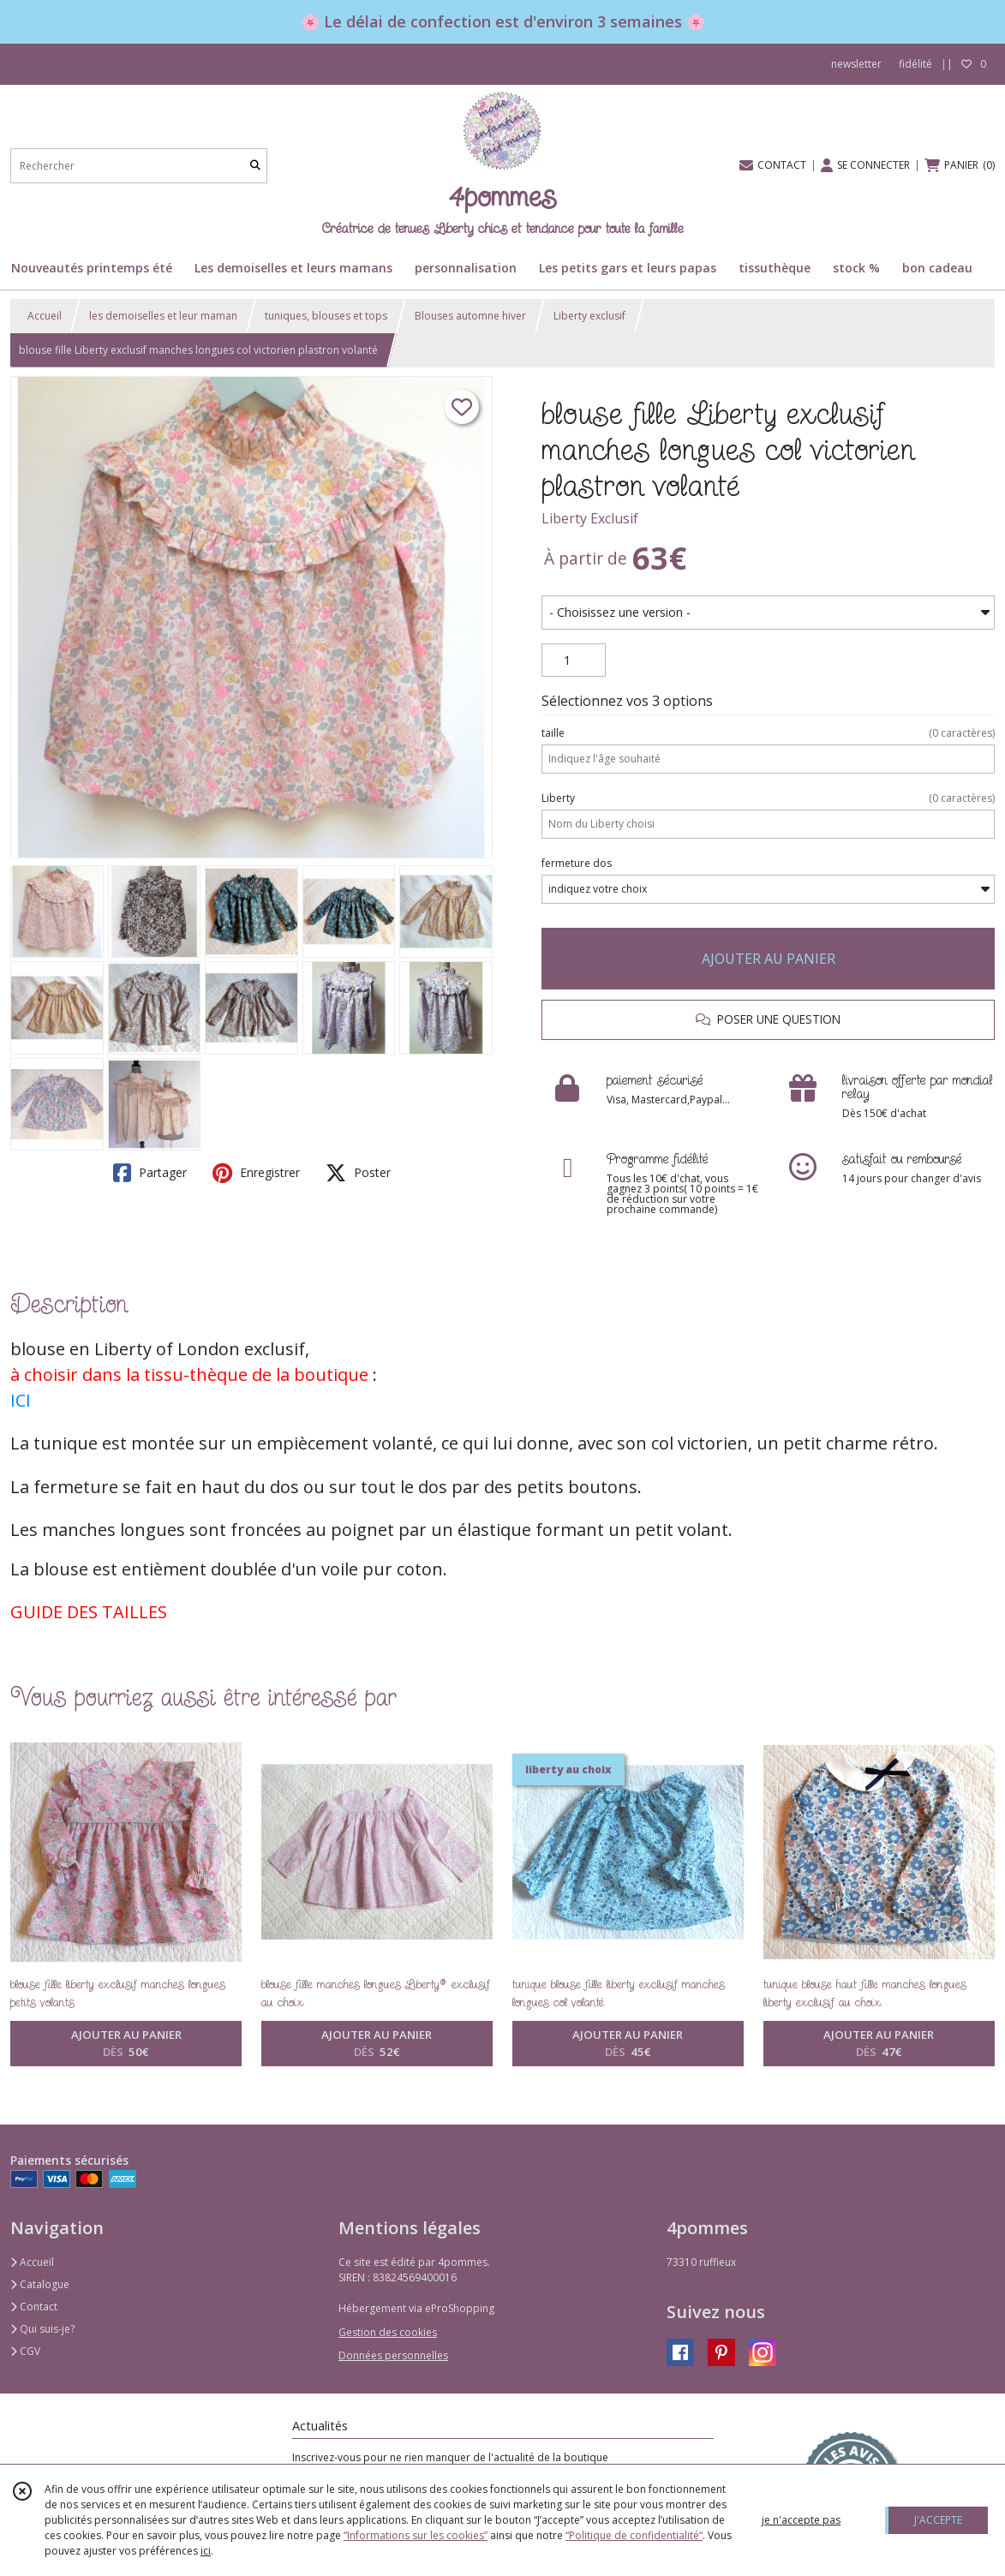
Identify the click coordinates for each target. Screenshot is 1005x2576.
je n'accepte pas (801, 2520)
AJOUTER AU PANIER (768, 958)
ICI (20, 1400)
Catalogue (39, 2284)
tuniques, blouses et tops (326, 315)
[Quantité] (573, 660)
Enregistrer (256, 1172)
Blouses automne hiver (470, 315)
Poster (358, 1172)
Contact (33, 2306)
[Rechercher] (255, 165)
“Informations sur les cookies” (416, 2535)
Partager (150, 1172)
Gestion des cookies (387, 2332)
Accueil (44, 315)
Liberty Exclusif (589, 518)
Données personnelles (393, 2355)
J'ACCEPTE (938, 2520)
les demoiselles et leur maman (163, 315)
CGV (25, 2351)
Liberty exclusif (589, 315)
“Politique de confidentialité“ (634, 2535)
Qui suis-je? (42, 2329)
